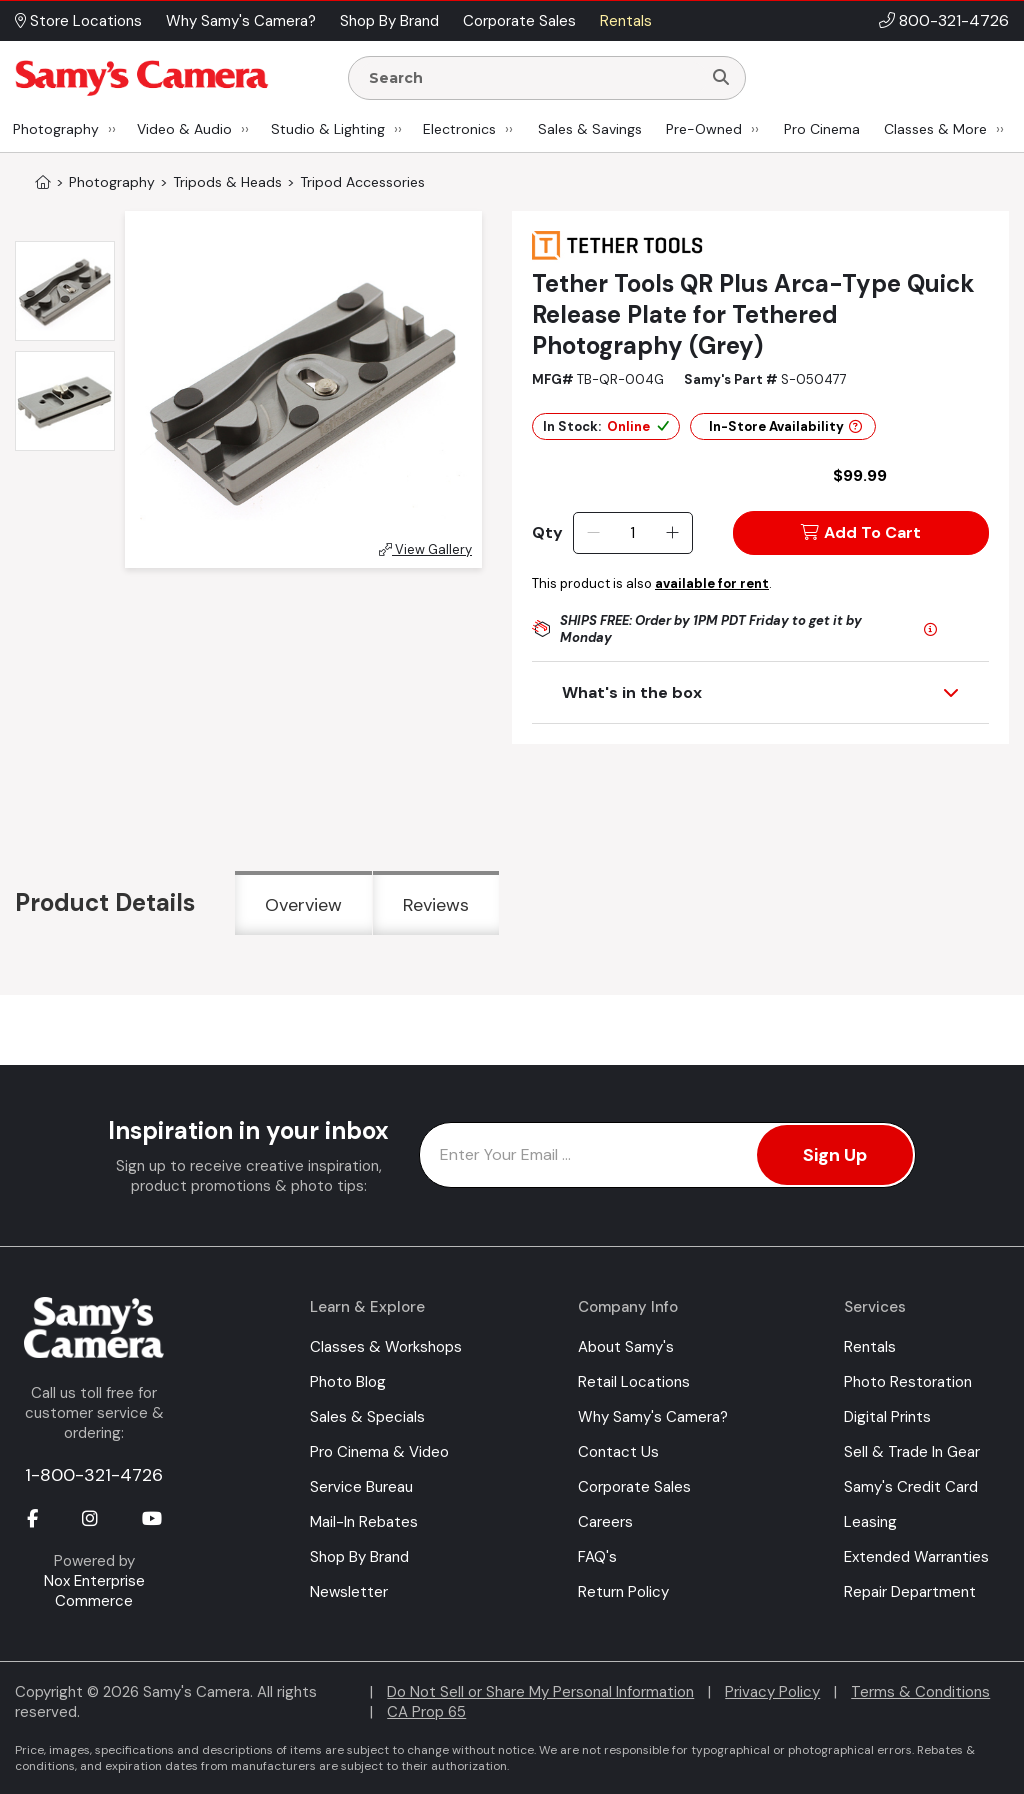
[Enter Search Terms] (533, 78)
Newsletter (349, 1592)
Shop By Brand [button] (389, 21)
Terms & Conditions (920, 1692)
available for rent (712, 583)
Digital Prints (887, 1417)
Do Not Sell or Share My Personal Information (540, 1692)
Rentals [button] (626, 21)
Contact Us (618, 1452)
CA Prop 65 (426, 1712)
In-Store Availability (785, 426)
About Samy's (626, 1347)
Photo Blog (348, 1382)
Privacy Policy (772, 1692)
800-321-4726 (954, 20)
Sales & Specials (367, 1417)
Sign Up (835, 1155)
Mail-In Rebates (364, 1522)
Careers (605, 1522)
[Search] (721, 78)
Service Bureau (361, 1487)
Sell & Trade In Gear (912, 1452)
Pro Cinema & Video (379, 1452)
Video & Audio (184, 129)
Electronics (459, 129)
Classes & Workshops (386, 1347)
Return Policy (623, 1592)
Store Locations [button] (78, 21)
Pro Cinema (822, 129)
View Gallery (425, 549)
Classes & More (935, 129)
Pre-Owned (704, 129)
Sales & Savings (590, 129)
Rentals (870, 1347)
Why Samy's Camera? (653, 1417)
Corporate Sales (634, 1487)
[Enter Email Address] (667, 1155)
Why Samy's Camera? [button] (241, 21)
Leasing (870, 1522)
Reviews (436, 905)
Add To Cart (861, 532)
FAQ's (597, 1557)
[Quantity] (632, 533)
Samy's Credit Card (911, 1487)
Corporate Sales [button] (519, 21)
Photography (56, 129)
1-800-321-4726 (94, 1475)
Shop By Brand (359, 1557)
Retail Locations (634, 1382)
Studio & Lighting (328, 129)
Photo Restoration (908, 1382)
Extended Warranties (916, 1557)
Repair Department (910, 1592)
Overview (303, 905)
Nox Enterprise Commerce (94, 1591)
